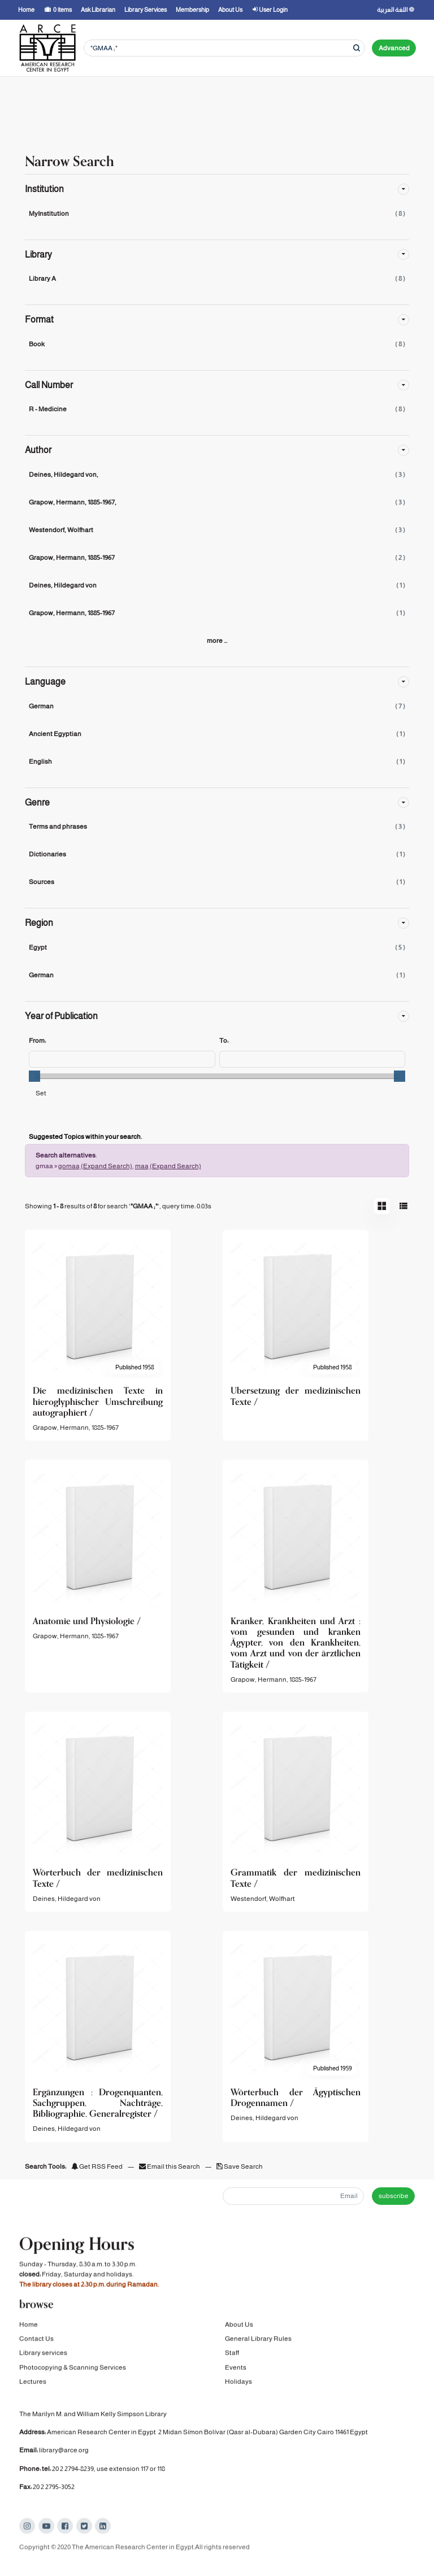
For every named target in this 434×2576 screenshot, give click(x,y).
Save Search (239, 2166)
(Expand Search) (106, 1166)
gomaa (69, 1166)
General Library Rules (258, 2355)
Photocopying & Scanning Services (72, 2383)
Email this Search (170, 2166)
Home (28, 2340)
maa (142, 1166)
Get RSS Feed (97, 2166)
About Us (239, 2340)
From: (37, 1041)
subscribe (394, 2196)
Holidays (238, 2397)
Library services (43, 2369)
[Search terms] (224, 48)
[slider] (34, 1076)
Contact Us (36, 2355)
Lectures (32, 2397)
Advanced (394, 48)
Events (235, 2383)
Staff (232, 2369)
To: (223, 1041)
